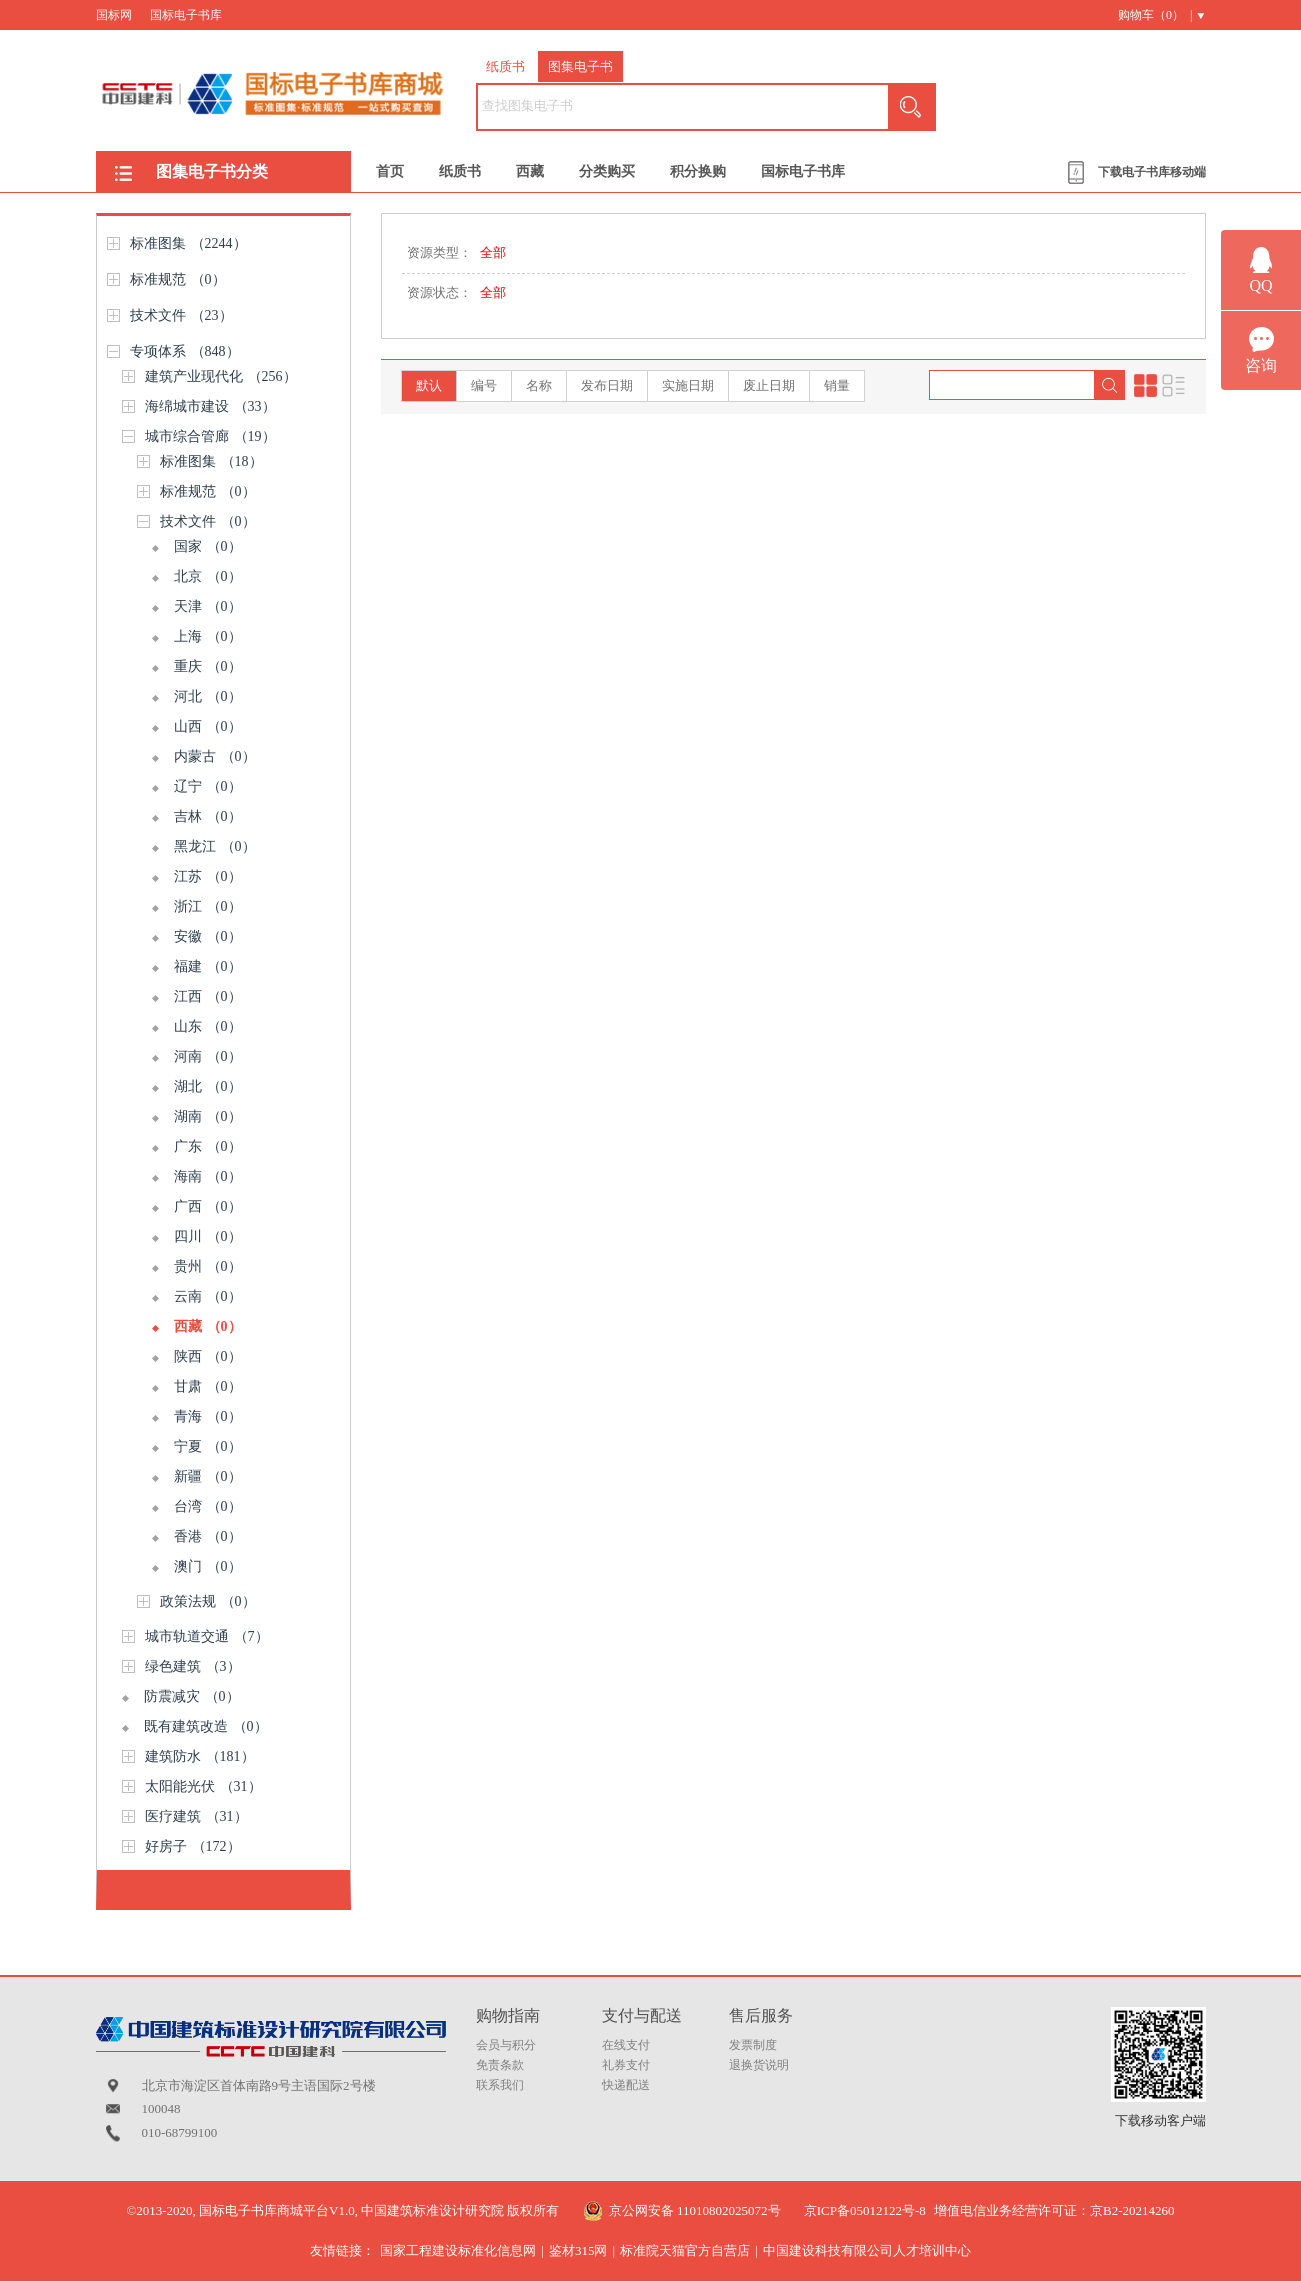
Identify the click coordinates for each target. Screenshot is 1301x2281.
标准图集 (188, 243)
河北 (208, 696)
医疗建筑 (196, 1816)
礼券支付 (626, 2065)
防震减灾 (192, 1696)
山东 (208, 1026)
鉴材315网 (578, 2250)
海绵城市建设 (210, 406)
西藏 (530, 171)
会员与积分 (506, 2045)
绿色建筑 (193, 1666)
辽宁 (208, 786)
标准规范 (178, 279)
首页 (390, 171)
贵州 (208, 1266)
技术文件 (181, 315)
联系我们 (500, 2085)
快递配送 (626, 2085)
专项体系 (185, 351)
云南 (208, 1296)
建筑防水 (200, 1756)
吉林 (208, 816)
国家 (208, 546)
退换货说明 (759, 2065)
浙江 (208, 906)
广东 (208, 1146)
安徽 (208, 936)
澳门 (208, 1566)
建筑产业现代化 (221, 376)
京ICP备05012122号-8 (865, 2210)
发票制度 (753, 2045)
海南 (208, 1176)
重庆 (208, 666)
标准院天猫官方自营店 (685, 2250)
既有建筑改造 (206, 1726)
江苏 (208, 876)
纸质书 (505, 66)
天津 (208, 606)
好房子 (193, 1846)
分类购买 (607, 171)
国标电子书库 (186, 15)
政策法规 (208, 1601)
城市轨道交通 (207, 1636)
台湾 (208, 1506)
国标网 (114, 15)
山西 (208, 726)
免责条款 (500, 2065)
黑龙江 (215, 846)
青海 (208, 1416)
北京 (208, 576)
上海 (208, 636)
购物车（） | (1155, 15)
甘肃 (208, 1386)
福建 (208, 966)
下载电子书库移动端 (1152, 172)
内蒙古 (215, 756)
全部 (493, 252)
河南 (208, 1056)
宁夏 (208, 1446)
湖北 (208, 1086)
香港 (208, 1536)
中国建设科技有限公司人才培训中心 (867, 2250)
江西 (208, 996)
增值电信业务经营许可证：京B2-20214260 (1054, 2210)
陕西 (208, 1356)
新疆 (208, 1476)
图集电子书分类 (212, 171)
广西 (208, 1206)
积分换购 (698, 171)
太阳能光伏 (203, 1786)
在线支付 (626, 2045)
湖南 (208, 1116)
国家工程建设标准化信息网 (458, 2250)
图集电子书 (580, 66)
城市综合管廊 (210, 436)
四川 (208, 1236)
